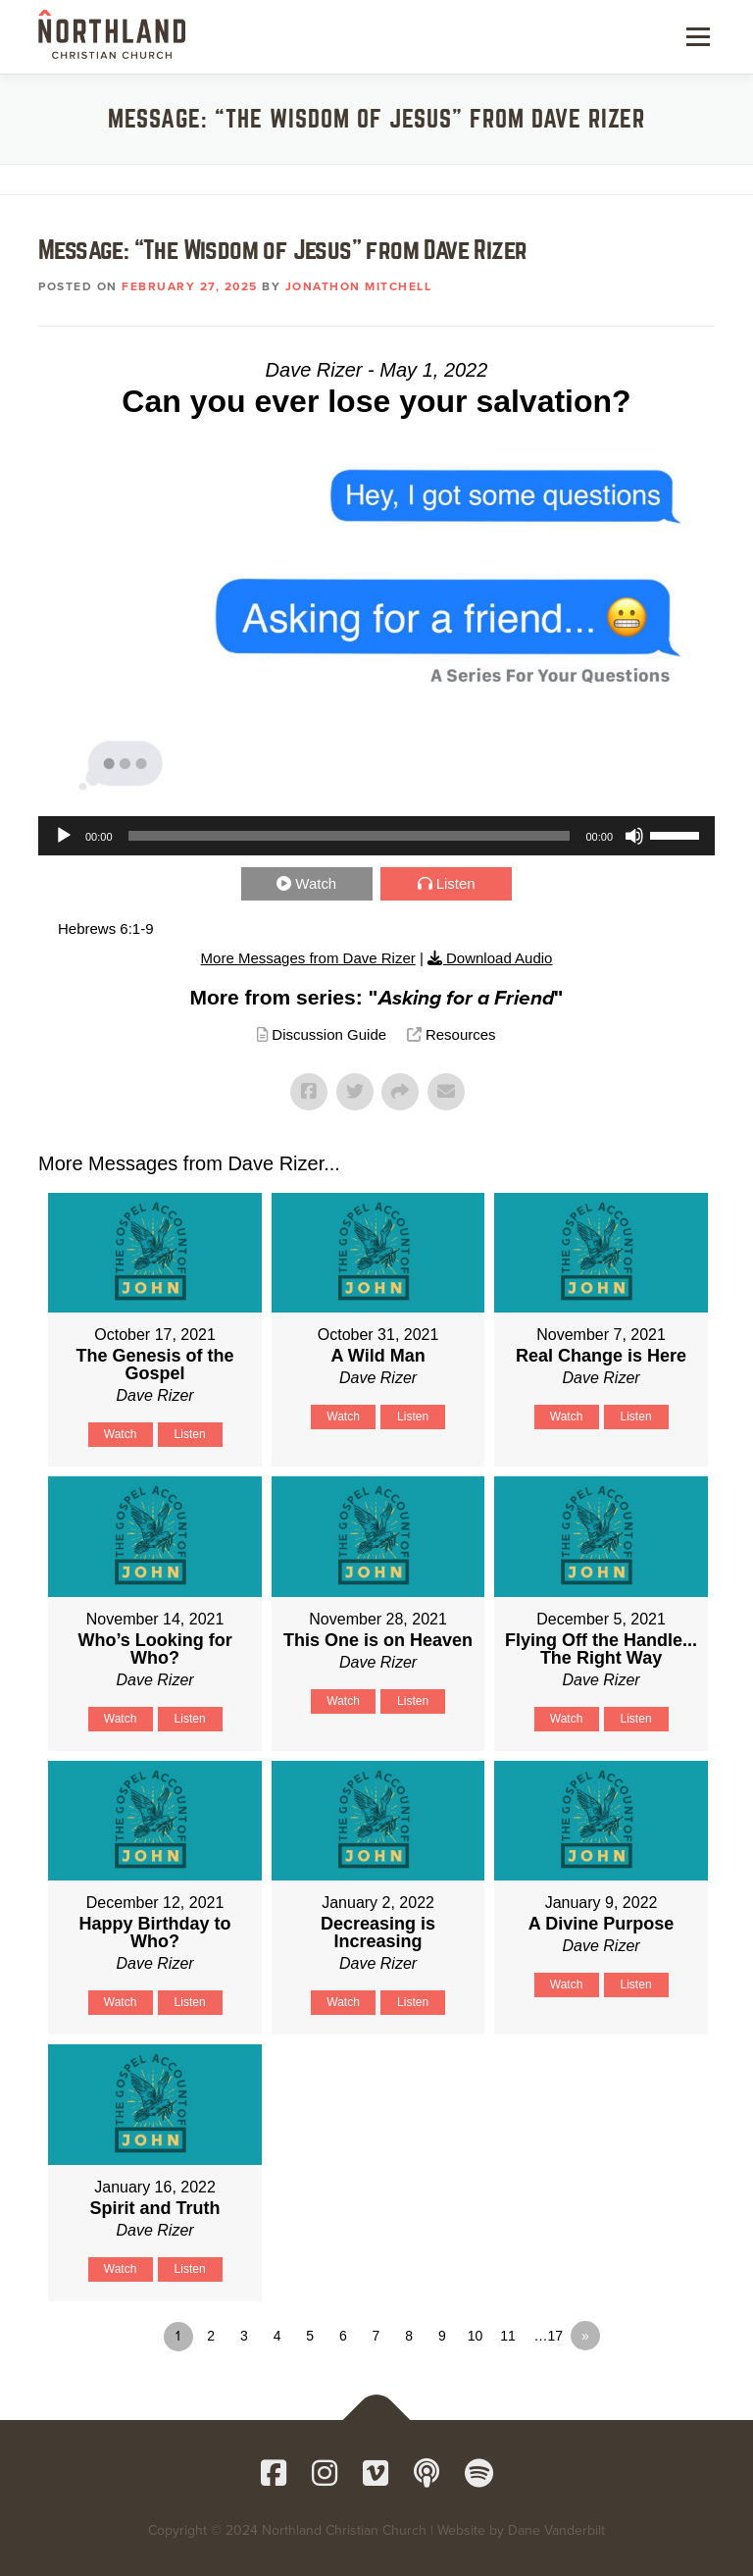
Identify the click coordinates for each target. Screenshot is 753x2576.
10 (475, 2336)
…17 (548, 2336)
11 (508, 2336)
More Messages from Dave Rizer (308, 958)
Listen (456, 883)
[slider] (349, 836)
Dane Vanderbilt (556, 2530)
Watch (315, 883)
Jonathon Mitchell (358, 286)
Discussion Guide (329, 1034)
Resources (461, 1034)
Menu (696, 36)
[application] (376, 835)
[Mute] (634, 836)
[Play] (64, 836)
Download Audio (499, 958)
